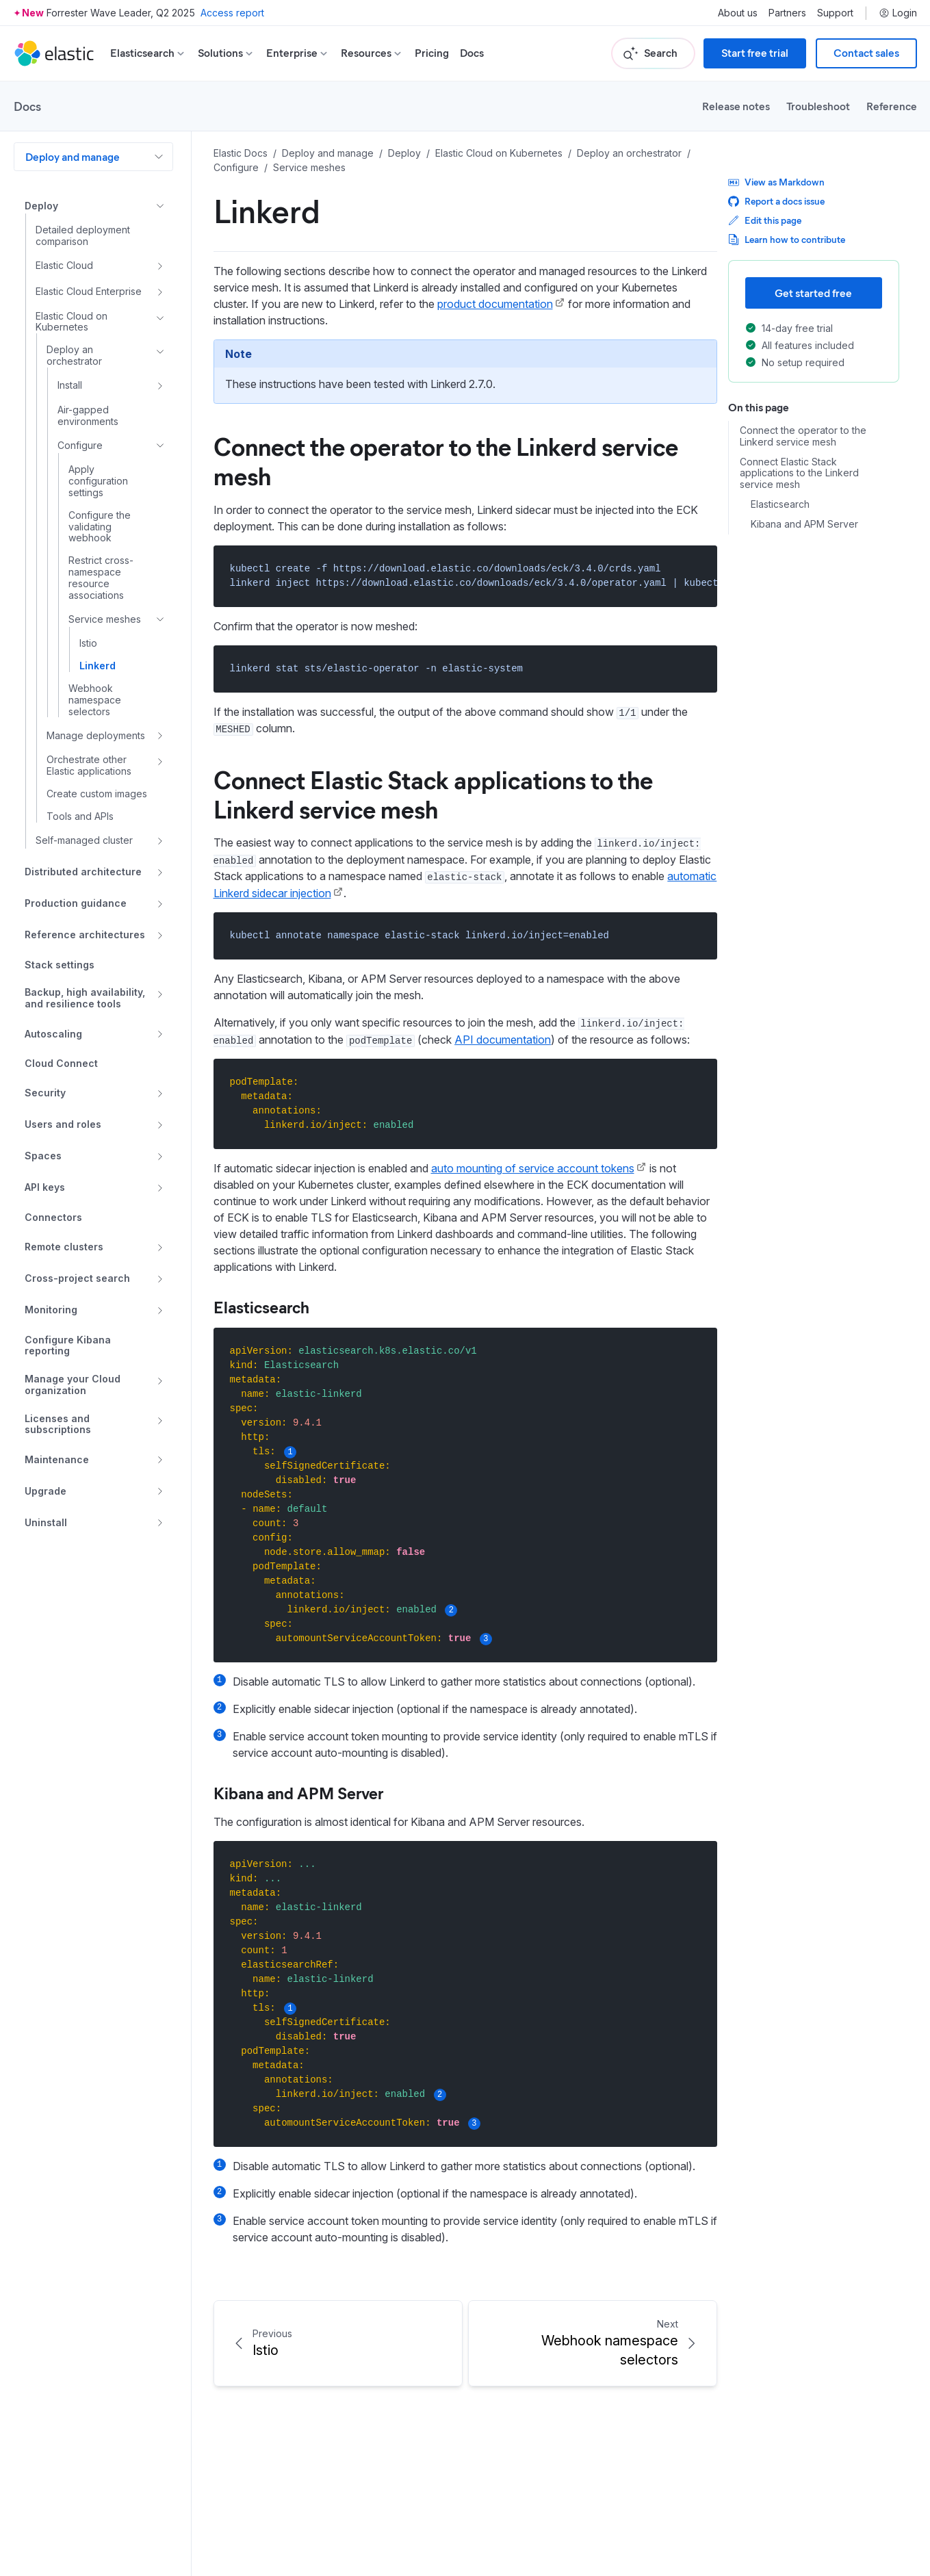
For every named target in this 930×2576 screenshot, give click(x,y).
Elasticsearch (261, 1306)
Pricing (432, 53)
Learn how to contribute (786, 239)
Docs (472, 53)
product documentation (495, 304)
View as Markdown (776, 181)
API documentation (502, 1039)
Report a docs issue (776, 200)
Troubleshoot (818, 106)
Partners (787, 13)
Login (898, 13)
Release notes (736, 106)
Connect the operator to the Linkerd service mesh (446, 460)
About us (738, 13)
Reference (891, 106)
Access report (232, 12)
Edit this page (764, 220)
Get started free (813, 292)
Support (835, 13)
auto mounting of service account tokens (532, 1168)
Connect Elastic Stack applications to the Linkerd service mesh (433, 793)
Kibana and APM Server (298, 1792)
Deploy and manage (72, 156)
